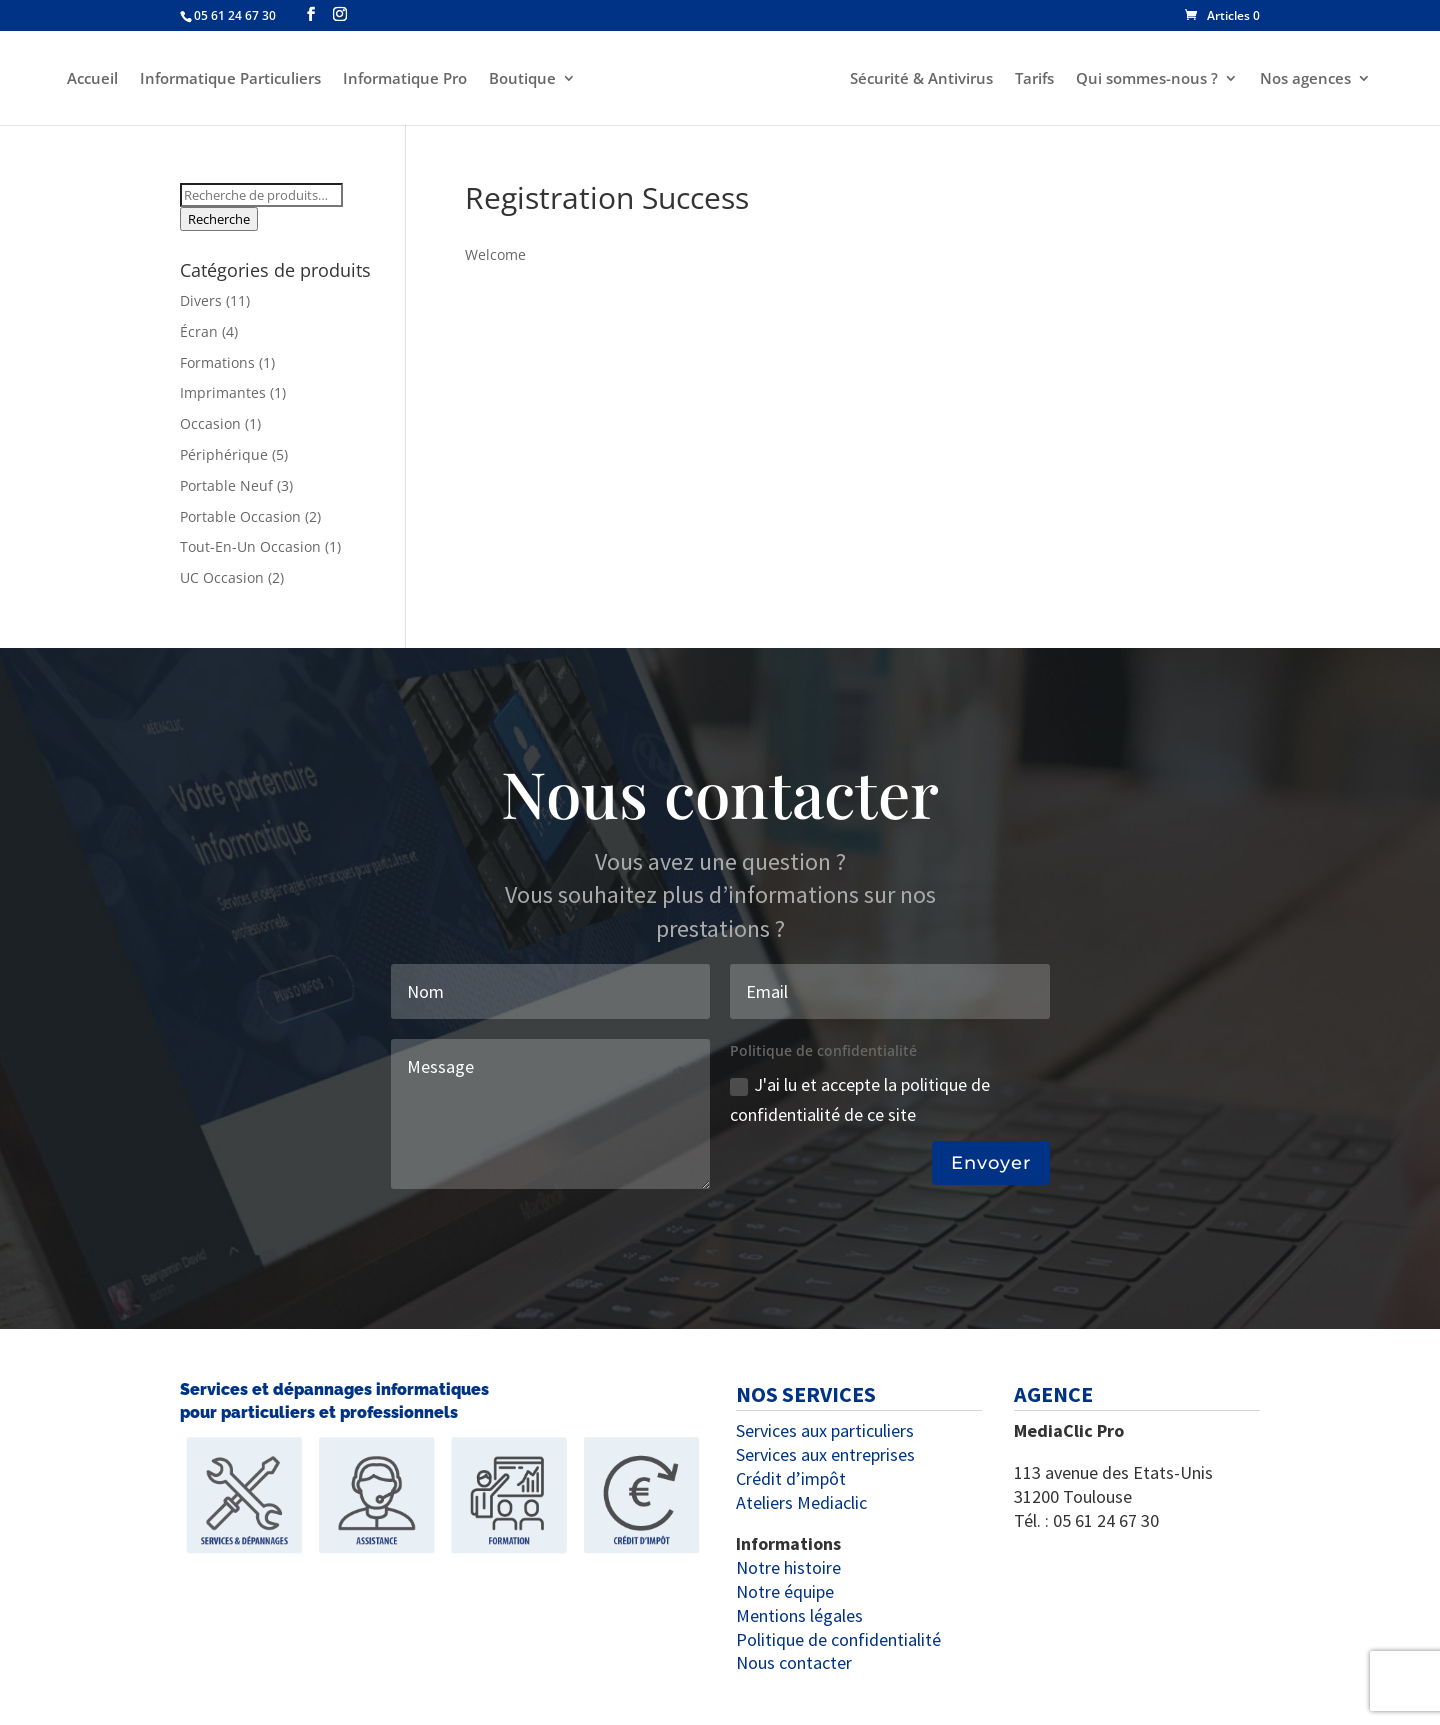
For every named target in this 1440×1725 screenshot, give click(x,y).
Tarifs (1037, 79)
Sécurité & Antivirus (924, 79)
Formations (217, 362)
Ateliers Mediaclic (801, 1502)
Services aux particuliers (825, 1430)
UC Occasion (222, 577)
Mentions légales (799, 1615)
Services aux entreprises (825, 1454)
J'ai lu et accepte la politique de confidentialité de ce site (860, 1100)
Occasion (210, 423)
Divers (201, 300)
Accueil (89, 79)
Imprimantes (223, 392)
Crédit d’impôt (791, 1478)
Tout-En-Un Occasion (250, 546)
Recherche (219, 219)
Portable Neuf (226, 485)
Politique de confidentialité (838, 1639)
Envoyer (991, 1163)
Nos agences (1308, 79)
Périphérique (224, 454)
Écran (199, 331)
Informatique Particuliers (227, 79)
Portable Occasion (240, 516)
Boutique (519, 79)
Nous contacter (794, 1662)
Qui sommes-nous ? (1150, 79)
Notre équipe (785, 1591)
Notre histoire (788, 1567)
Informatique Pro (402, 79)
